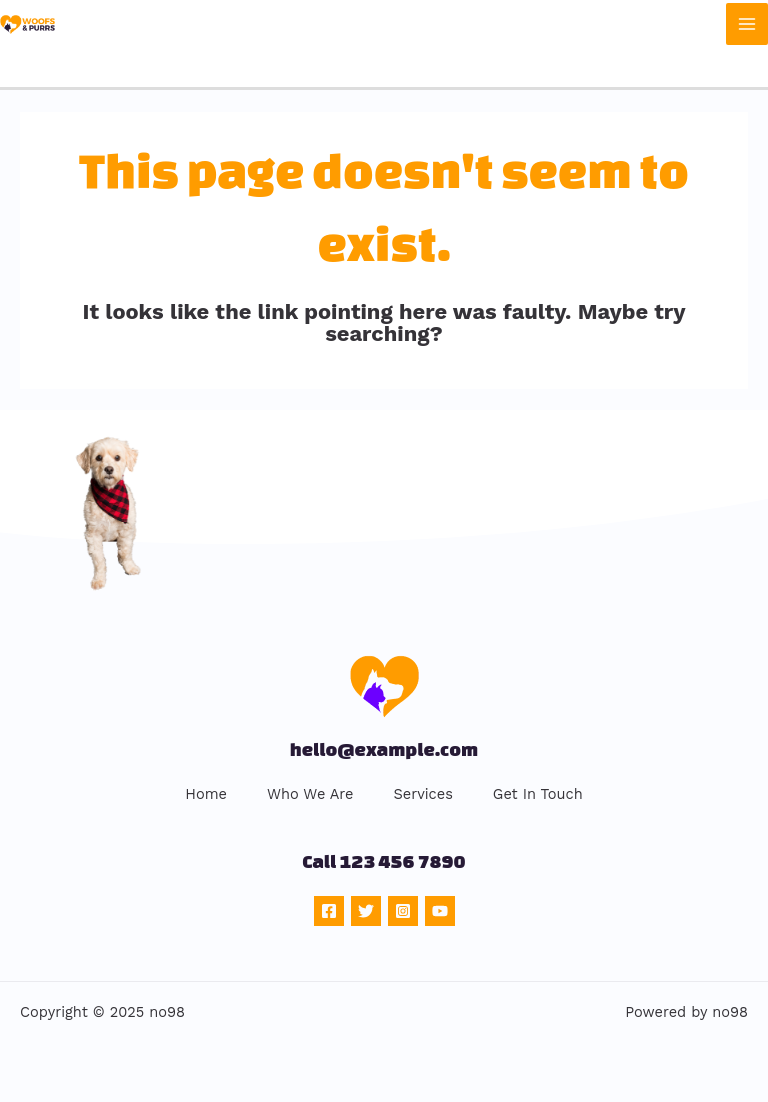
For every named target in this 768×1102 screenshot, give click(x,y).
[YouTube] (440, 911)
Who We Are (310, 794)
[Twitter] (366, 911)
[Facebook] (329, 911)
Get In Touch (538, 794)
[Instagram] (403, 911)
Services (422, 794)
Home (206, 794)
